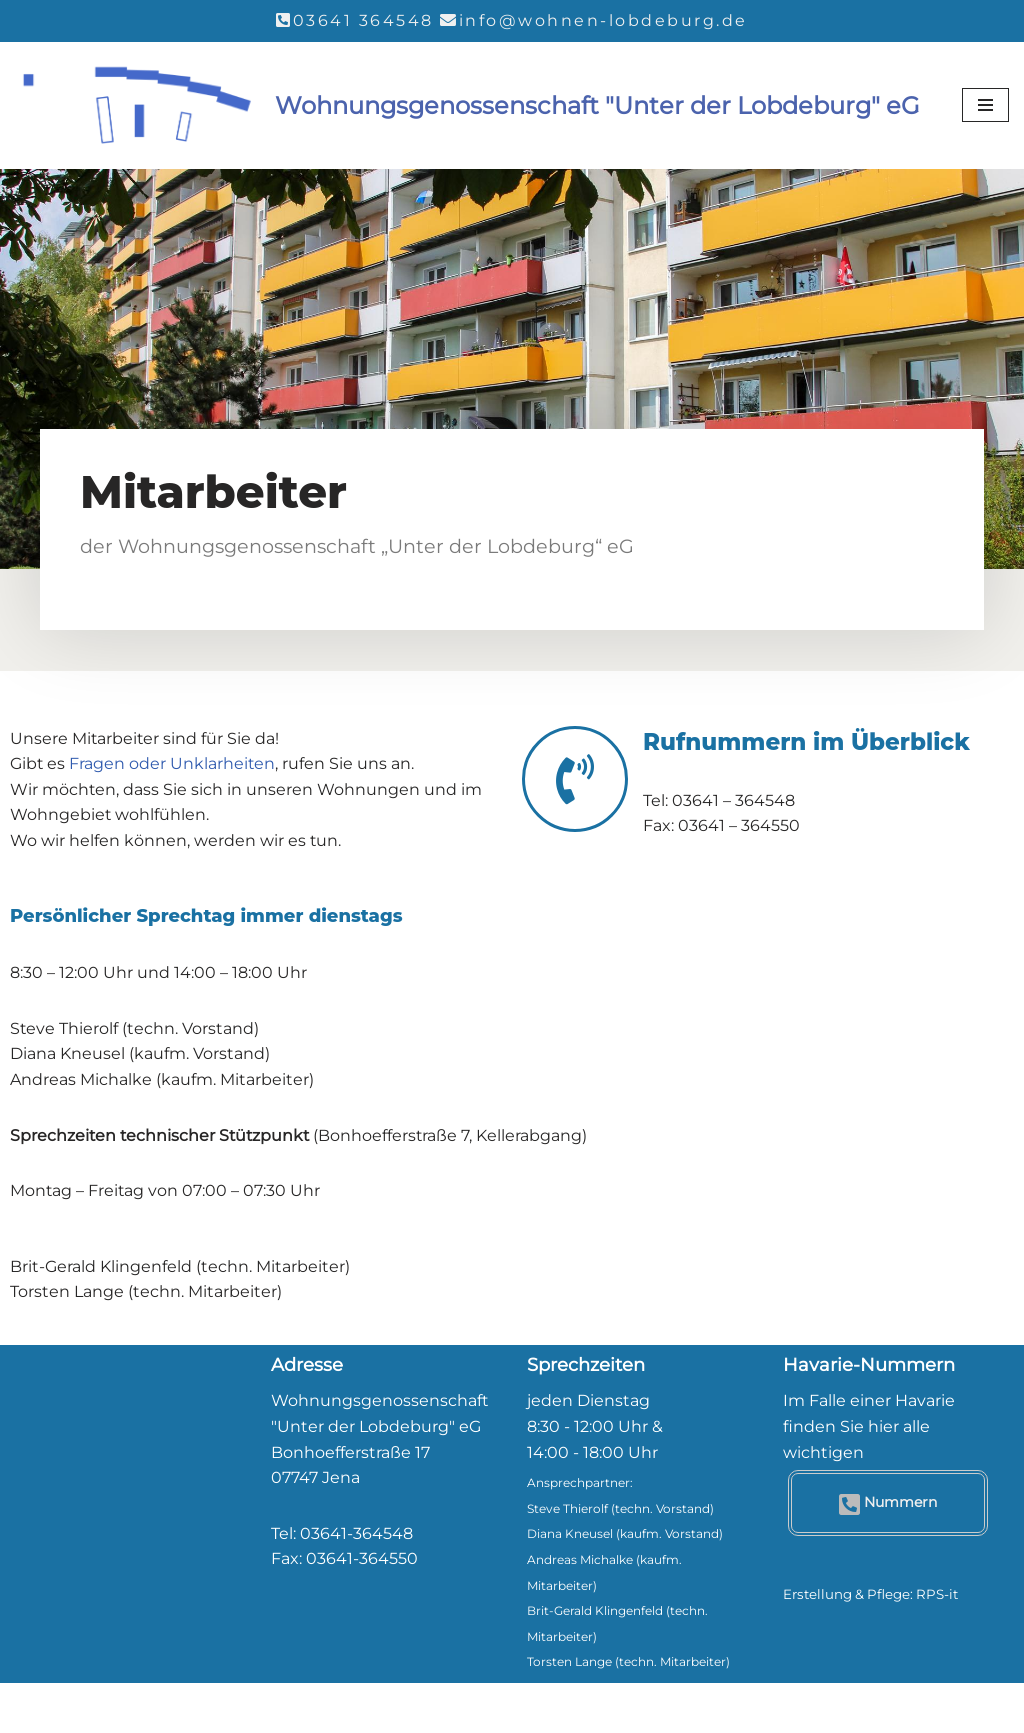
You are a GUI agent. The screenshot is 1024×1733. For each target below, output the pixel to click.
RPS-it (937, 1594)
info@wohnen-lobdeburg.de (603, 20)
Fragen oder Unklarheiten (173, 763)
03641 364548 (363, 20)
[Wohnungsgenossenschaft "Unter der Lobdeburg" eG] (467, 107)
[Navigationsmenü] (985, 105)
